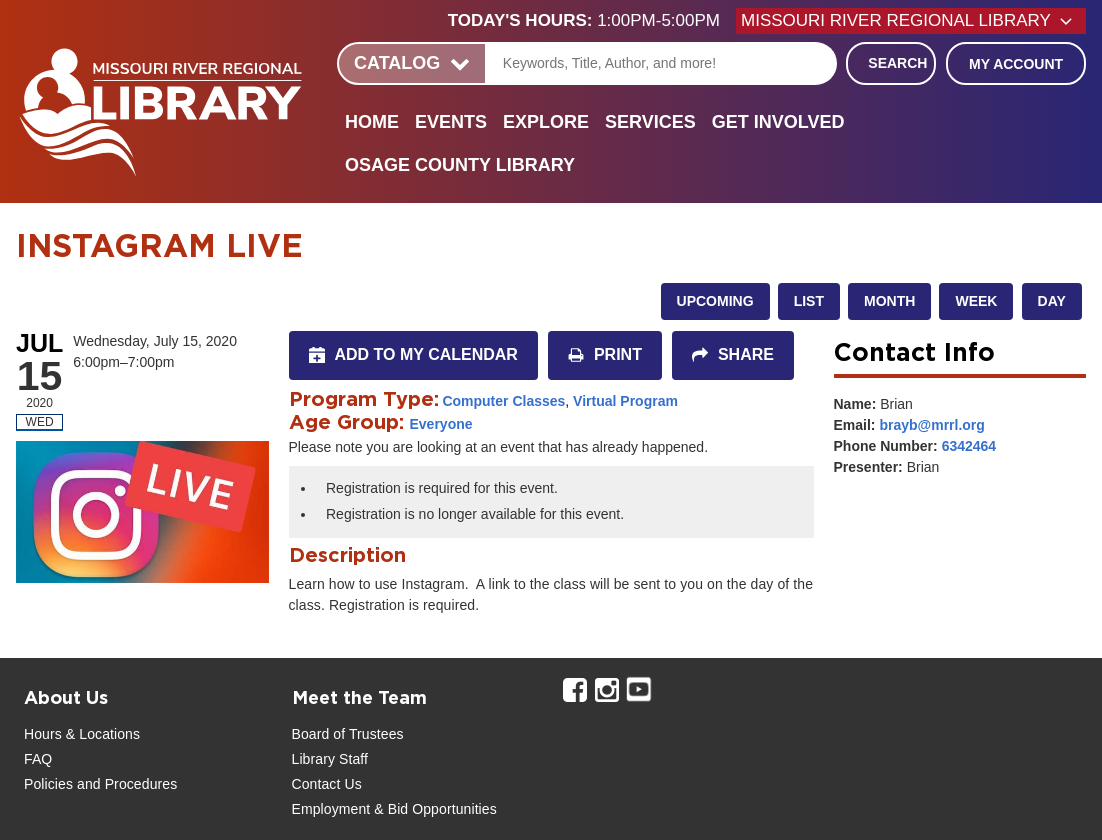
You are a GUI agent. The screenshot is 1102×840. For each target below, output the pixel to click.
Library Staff (330, 759)
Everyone (441, 424)
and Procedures (125, 784)
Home (372, 122)
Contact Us (327, 784)
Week (976, 301)
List (809, 301)
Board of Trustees (348, 734)
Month (889, 301)
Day (1052, 301)
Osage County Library (460, 165)
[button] (592, 21)
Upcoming (715, 301)
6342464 (969, 446)
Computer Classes (503, 401)
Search (897, 63)
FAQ (38, 759)
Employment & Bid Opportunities (394, 809)
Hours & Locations (82, 734)
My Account (1016, 64)
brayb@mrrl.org (931, 425)
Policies (48, 784)
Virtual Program (625, 401)
